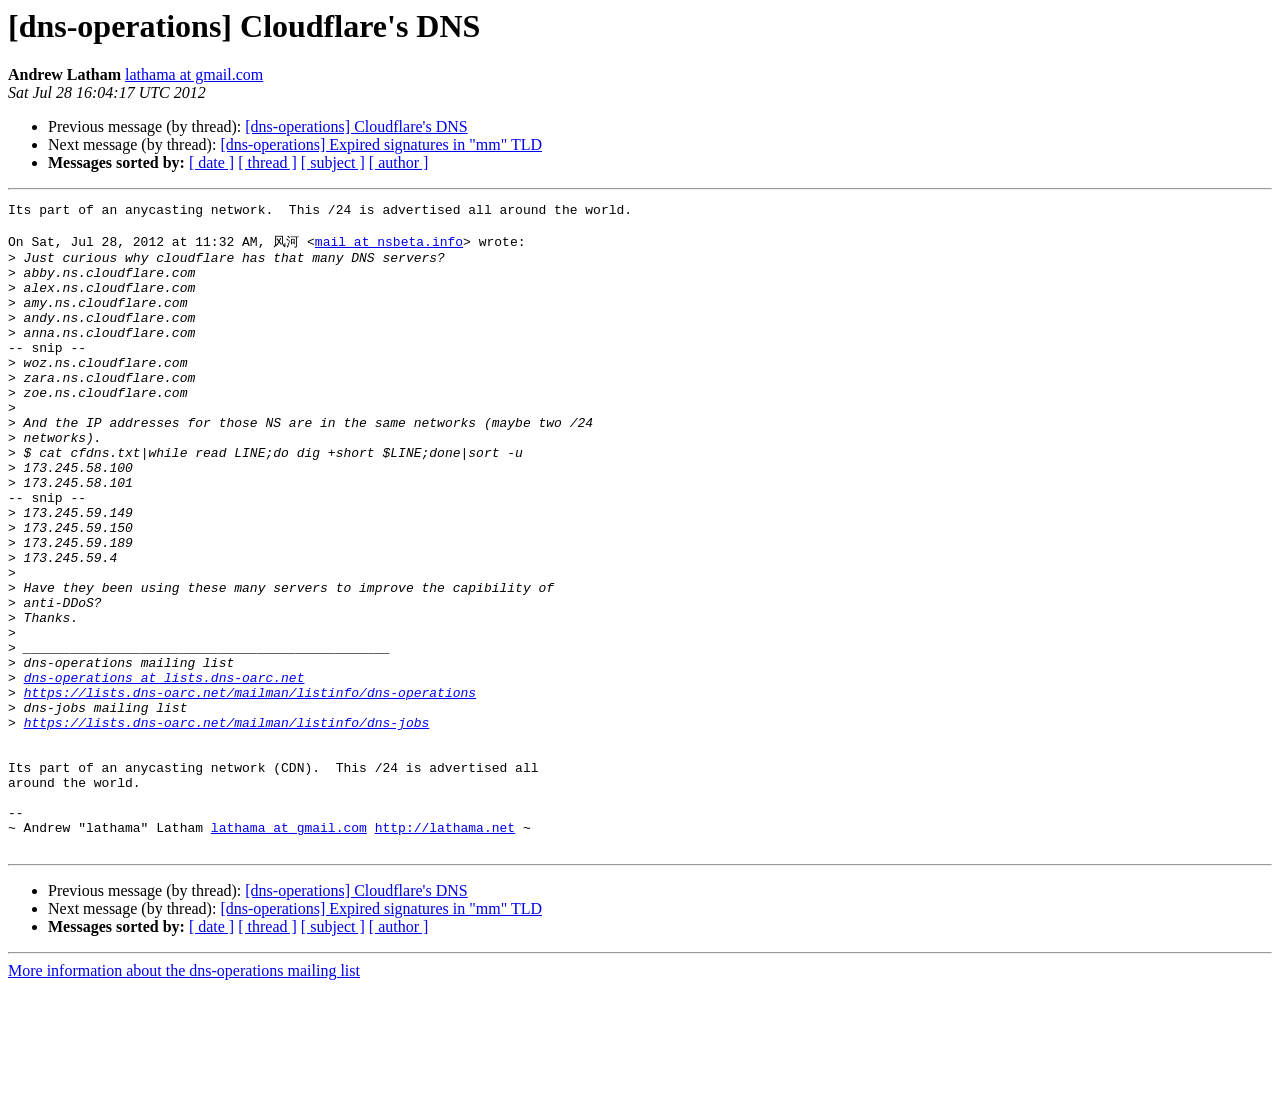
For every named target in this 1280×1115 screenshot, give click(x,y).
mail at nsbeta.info (389, 248)
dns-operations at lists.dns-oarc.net (164, 771)
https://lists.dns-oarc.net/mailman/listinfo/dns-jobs (227, 825)
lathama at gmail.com (194, 74)
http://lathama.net (445, 951)
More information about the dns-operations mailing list (184, 1097)
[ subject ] (333, 162)
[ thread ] (267, 162)
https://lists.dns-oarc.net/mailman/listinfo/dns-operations (250, 789)
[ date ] (211, 162)
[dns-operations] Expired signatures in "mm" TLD (381, 144)
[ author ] (399, 162)
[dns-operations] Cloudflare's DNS (356, 126)
